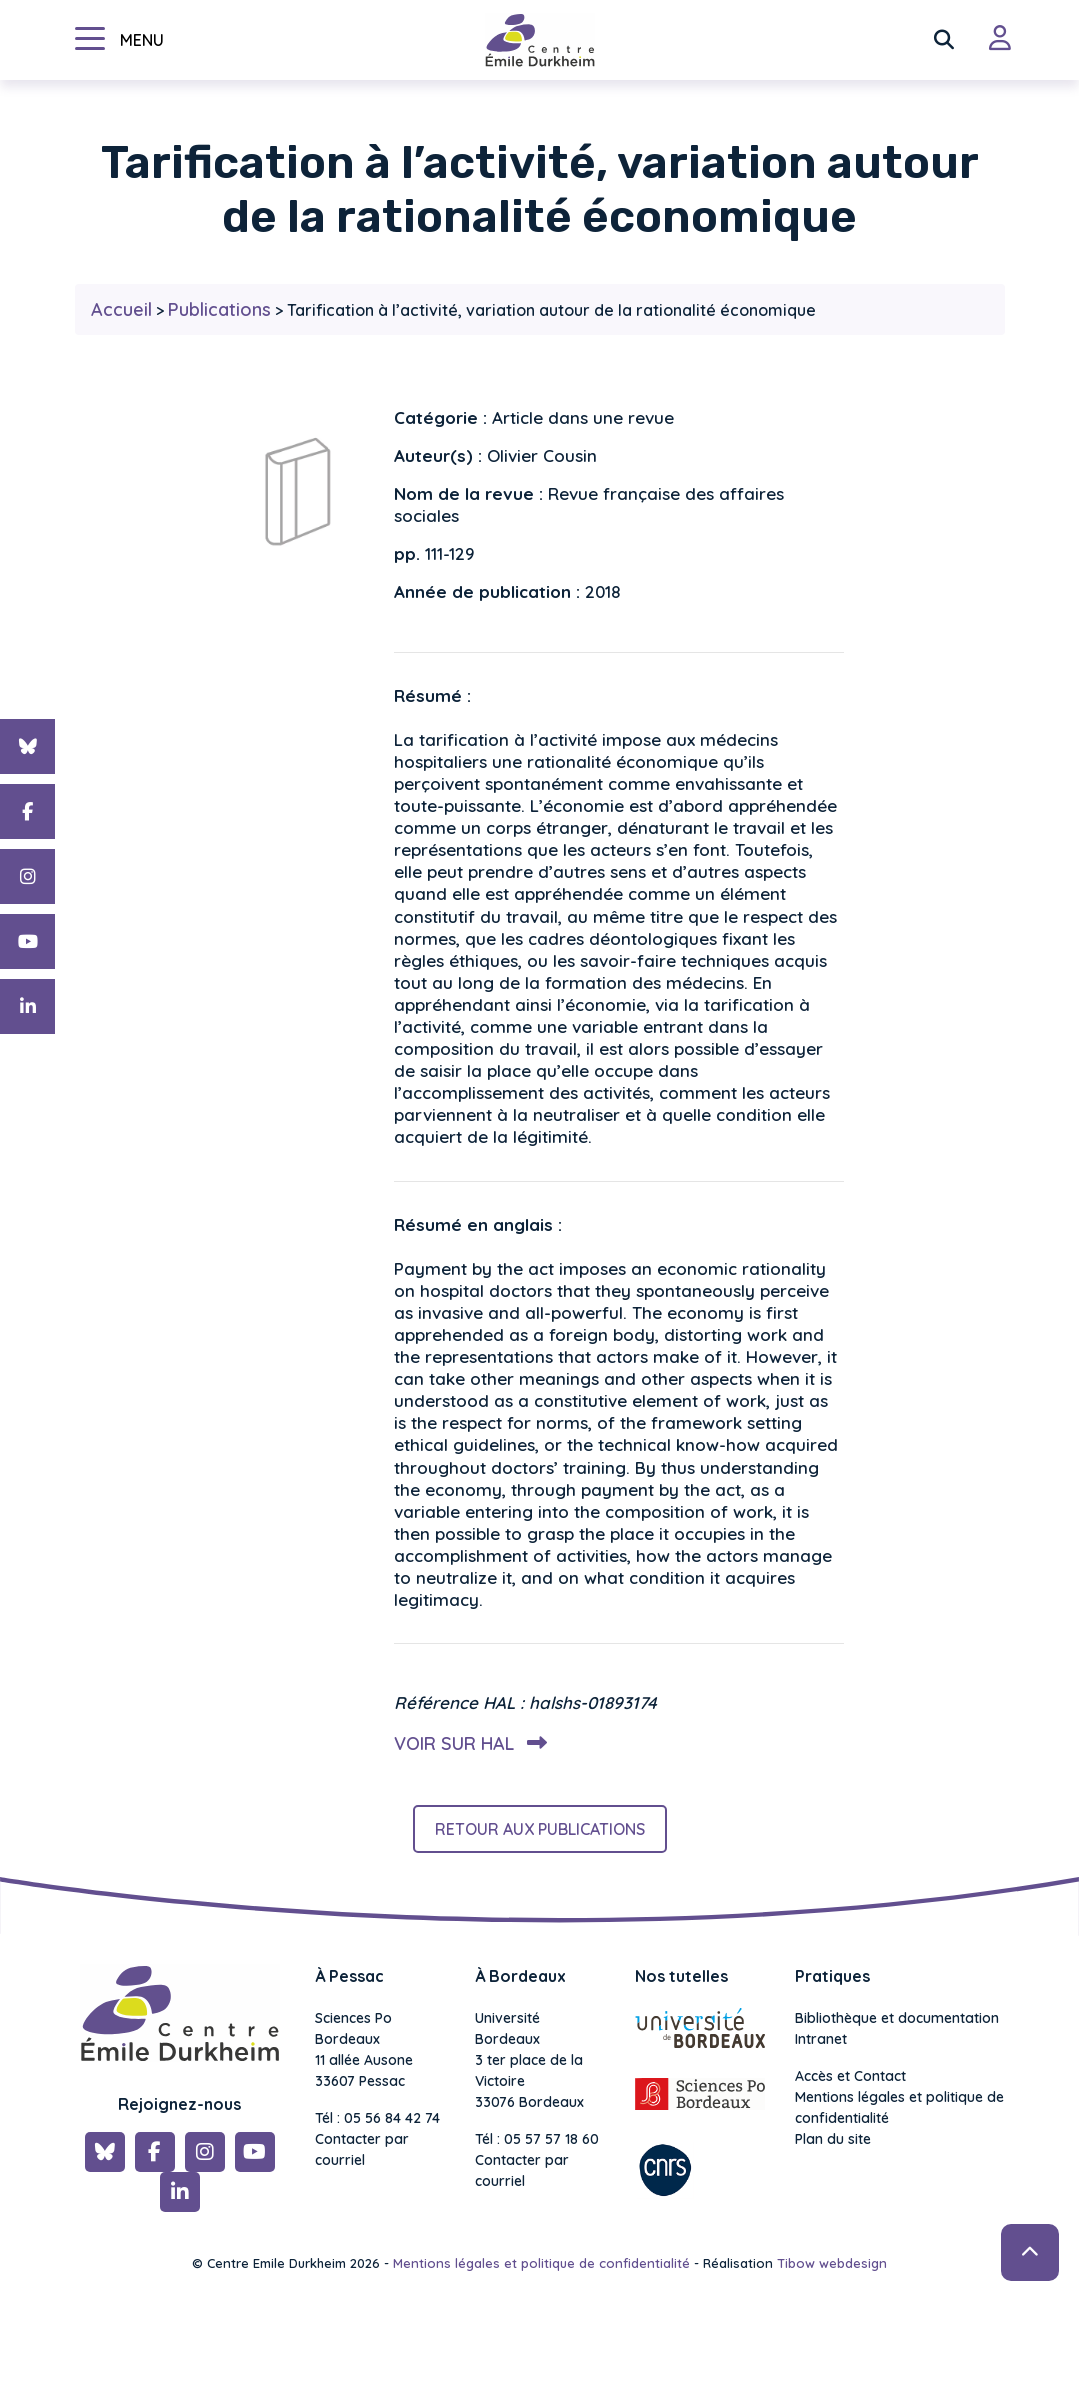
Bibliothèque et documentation (897, 2018)
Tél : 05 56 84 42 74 (377, 2118)
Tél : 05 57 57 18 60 (537, 2139)
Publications (219, 309)
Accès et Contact (850, 2076)
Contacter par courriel (362, 2149)
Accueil (121, 309)
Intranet (821, 2039)
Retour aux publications (540, 1829)
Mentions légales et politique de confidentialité (899, 2107)
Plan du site (833, 2139)
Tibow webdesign (832, 2263)
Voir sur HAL (466, 1743)
